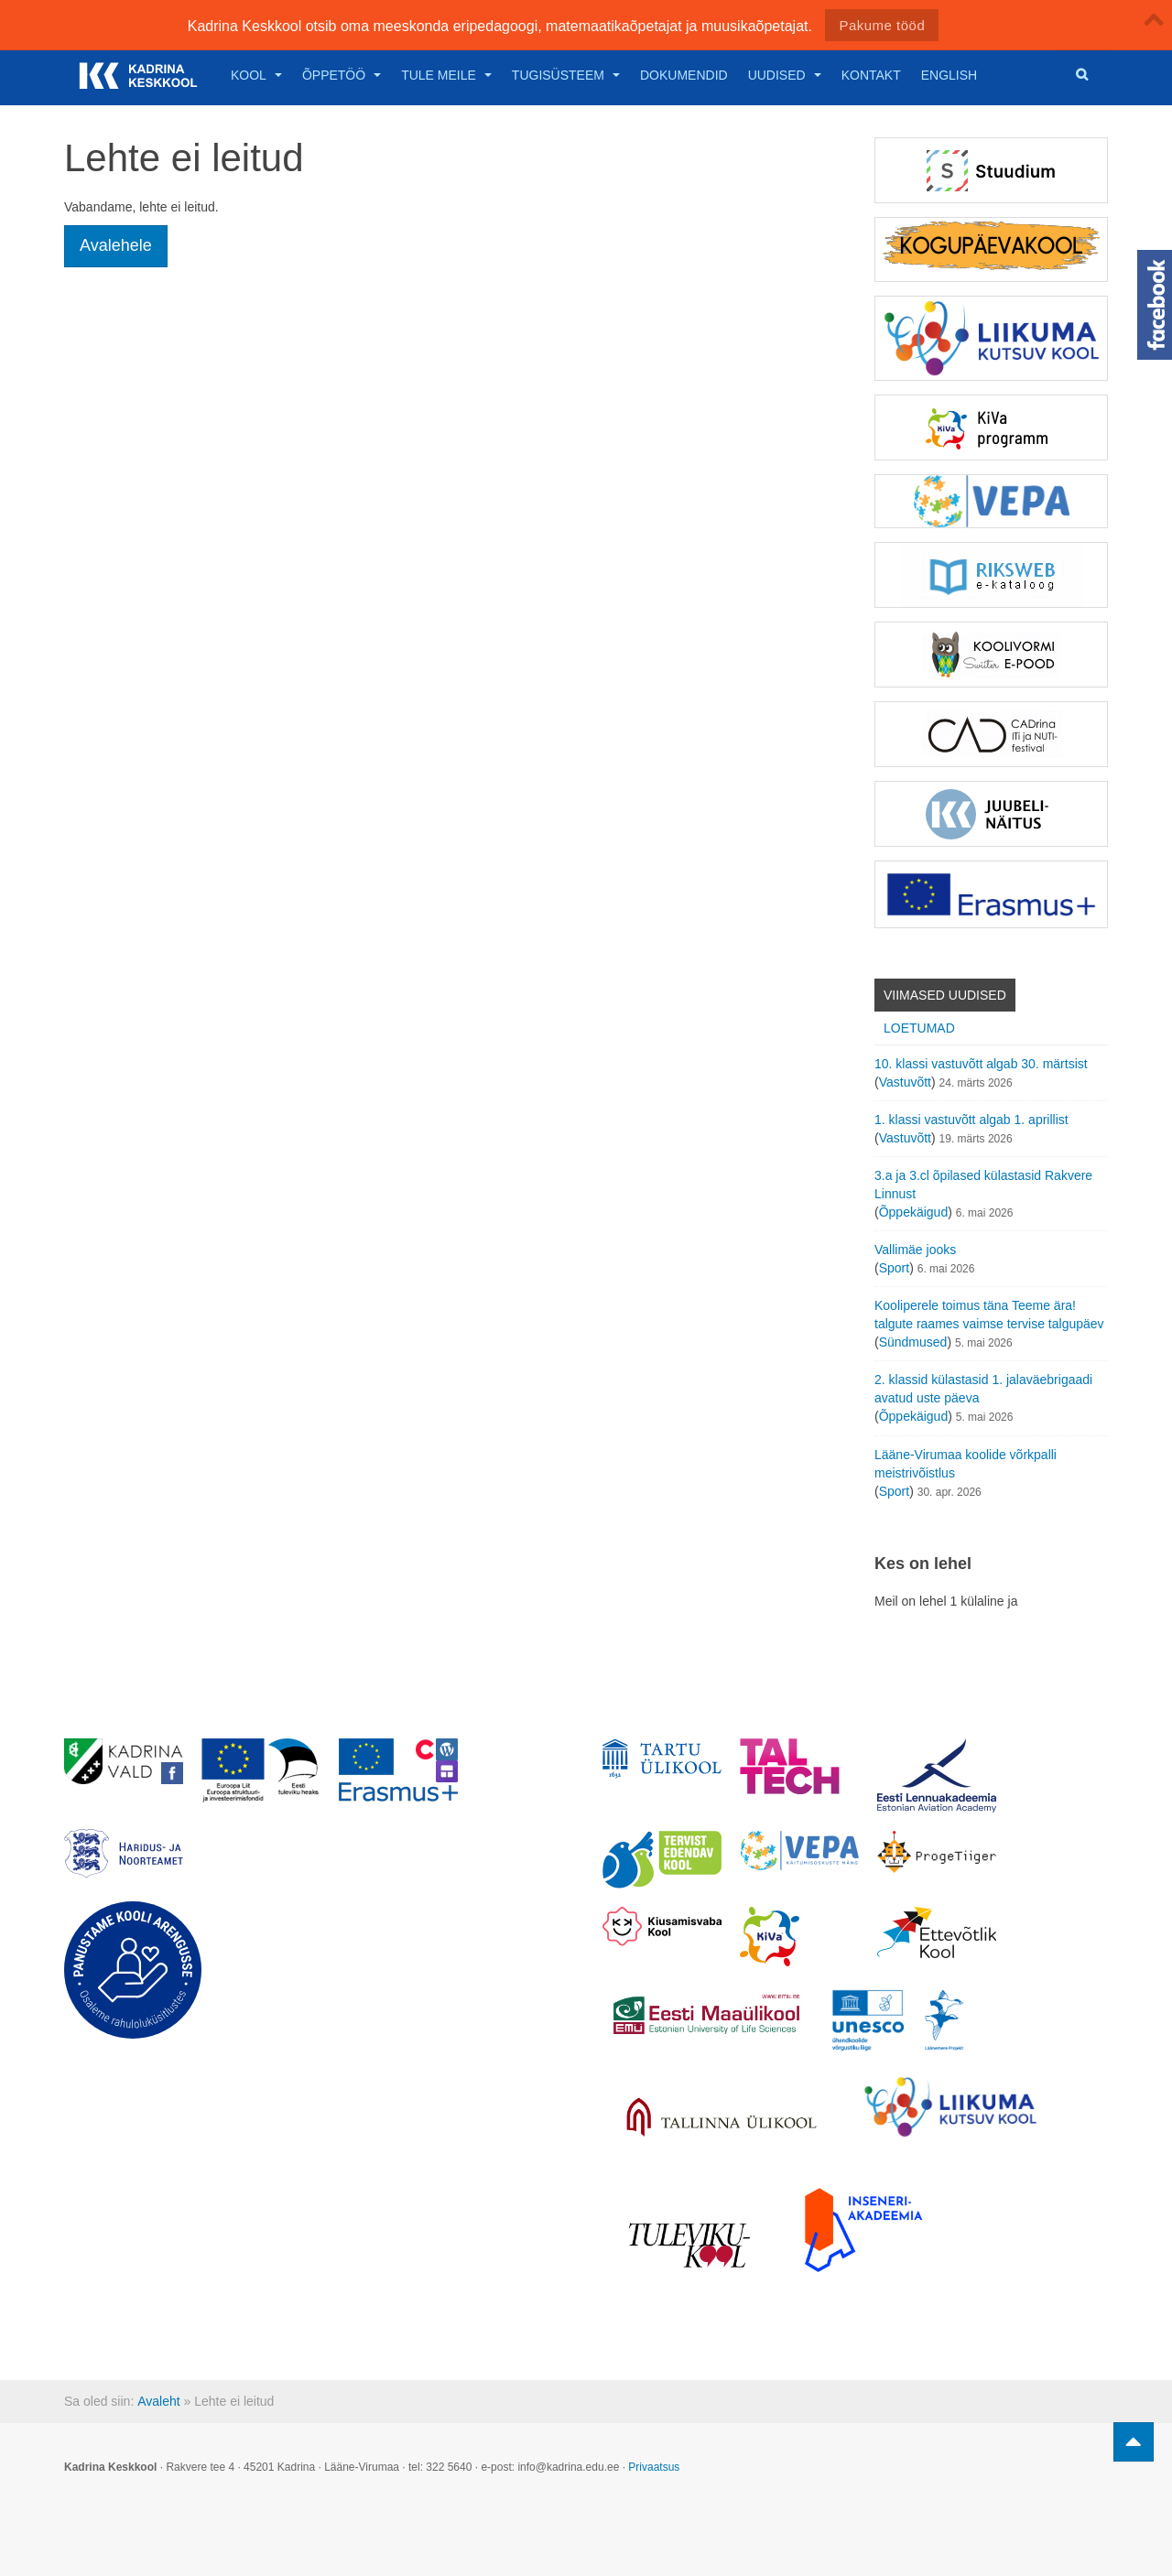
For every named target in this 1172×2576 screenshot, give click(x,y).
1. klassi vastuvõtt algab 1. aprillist (971, 1119)
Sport (894, 1268)
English (949, 75)
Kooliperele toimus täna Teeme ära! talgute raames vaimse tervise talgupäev (989, 1314)
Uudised (784, 75)
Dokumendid (684, 75)
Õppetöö (341, 75)
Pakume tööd (882, 25)
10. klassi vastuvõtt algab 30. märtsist (981, 1063)
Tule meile (446, 75)
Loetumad (919, 1028)
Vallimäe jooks (915, 1249)
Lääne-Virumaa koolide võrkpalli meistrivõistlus (965, 1463)
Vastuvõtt (905, 1082)
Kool (256, 75)
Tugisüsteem (566, 75)
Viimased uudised (945, 995)
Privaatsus (653, 2467)
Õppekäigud (914, 1212)
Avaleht (158, 2401)
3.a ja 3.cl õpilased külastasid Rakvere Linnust (983, 1184)
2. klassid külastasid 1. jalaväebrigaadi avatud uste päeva (983, 1388)
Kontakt (871, 75)
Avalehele (116, 245)
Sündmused (913, 1342)
